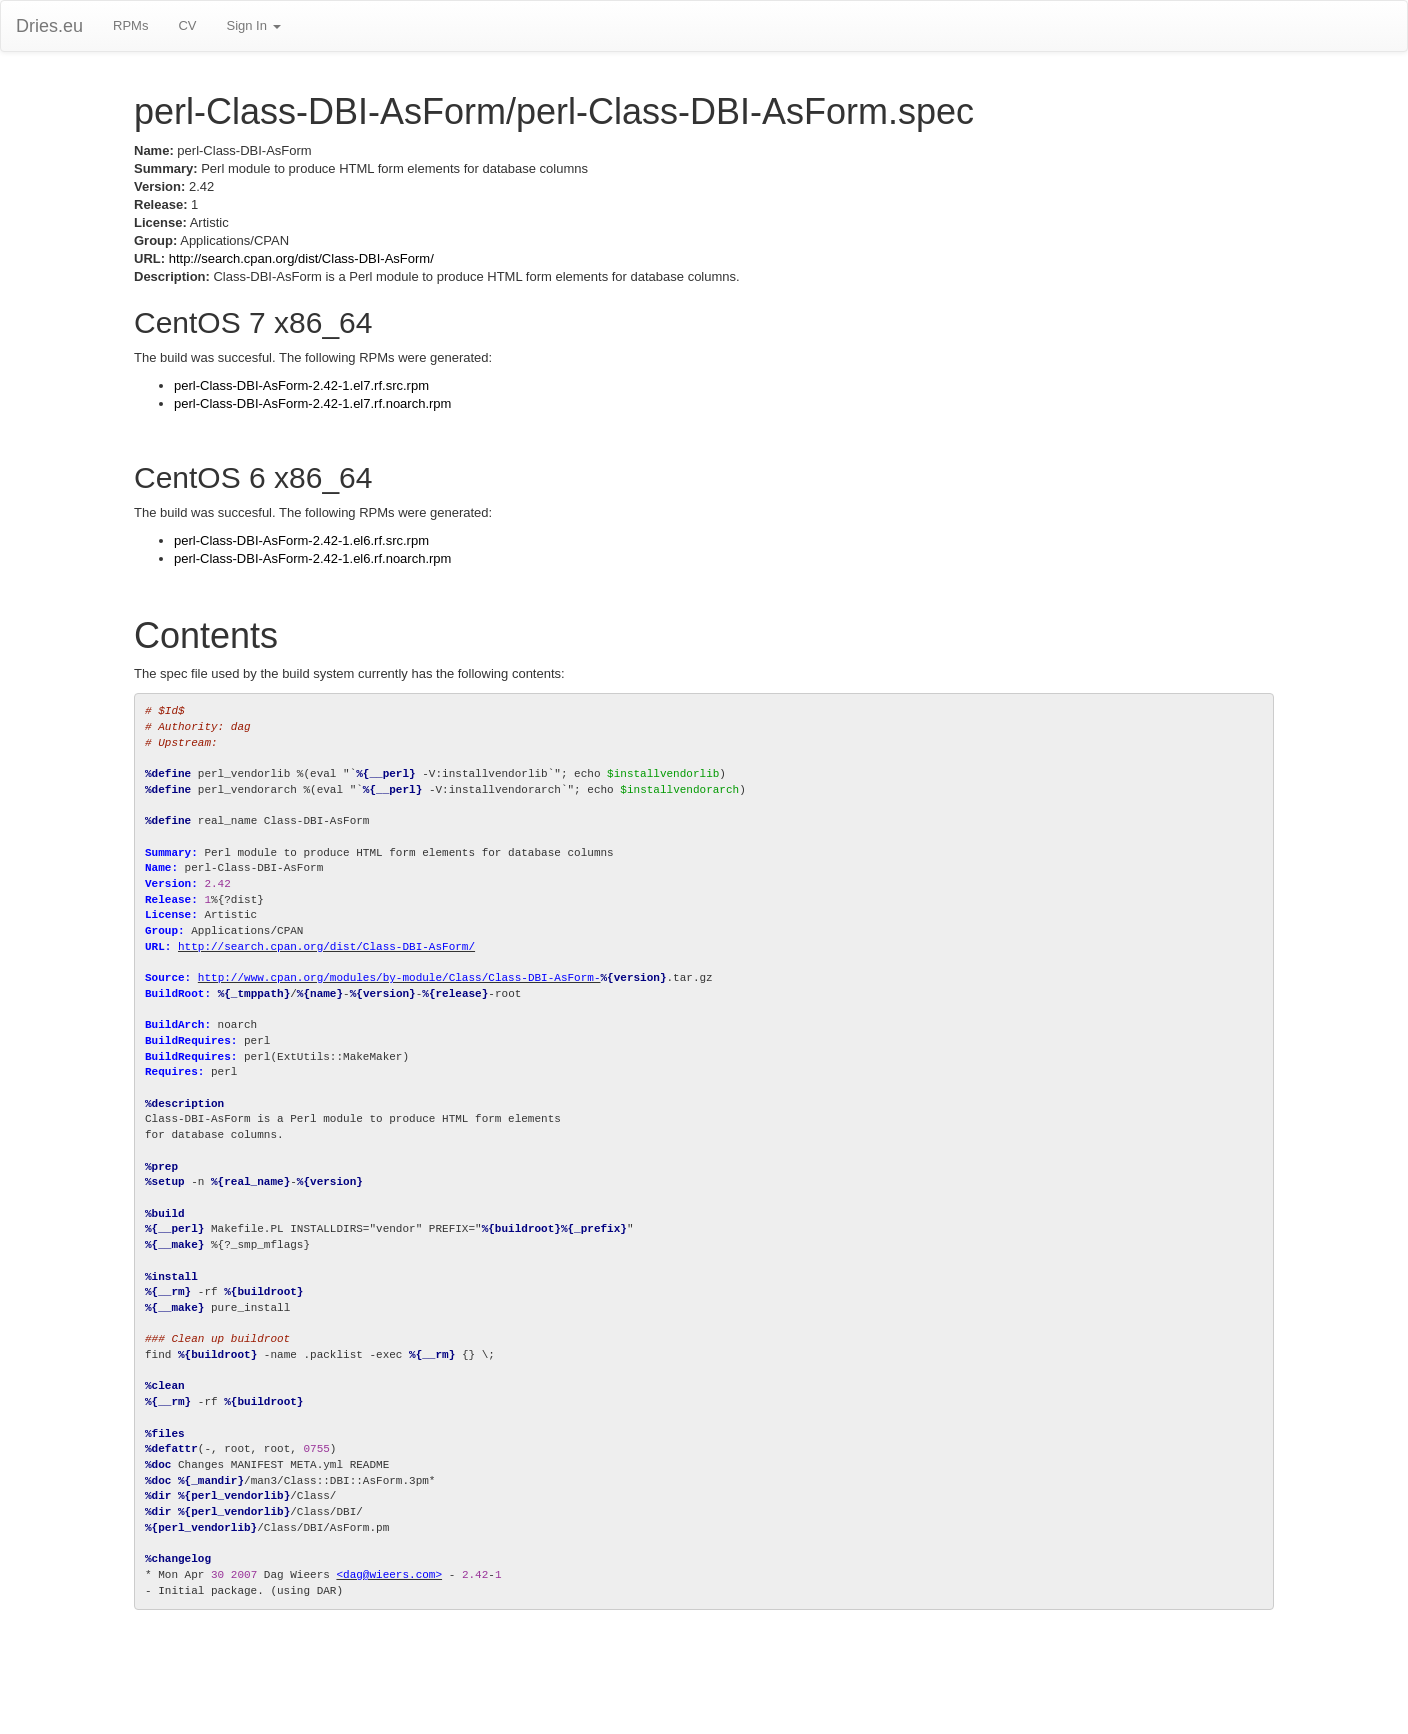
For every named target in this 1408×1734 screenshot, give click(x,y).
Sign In (253, 25)
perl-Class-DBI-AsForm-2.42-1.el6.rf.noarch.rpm (312, 558)
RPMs (130, 25)
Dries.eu (49, 26)
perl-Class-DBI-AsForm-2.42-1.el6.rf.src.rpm (301, 540)
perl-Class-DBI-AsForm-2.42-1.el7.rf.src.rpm (301, 385)
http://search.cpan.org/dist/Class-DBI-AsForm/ (301, 258)
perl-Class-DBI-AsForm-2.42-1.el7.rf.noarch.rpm (312, 403)
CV (187, 25)
